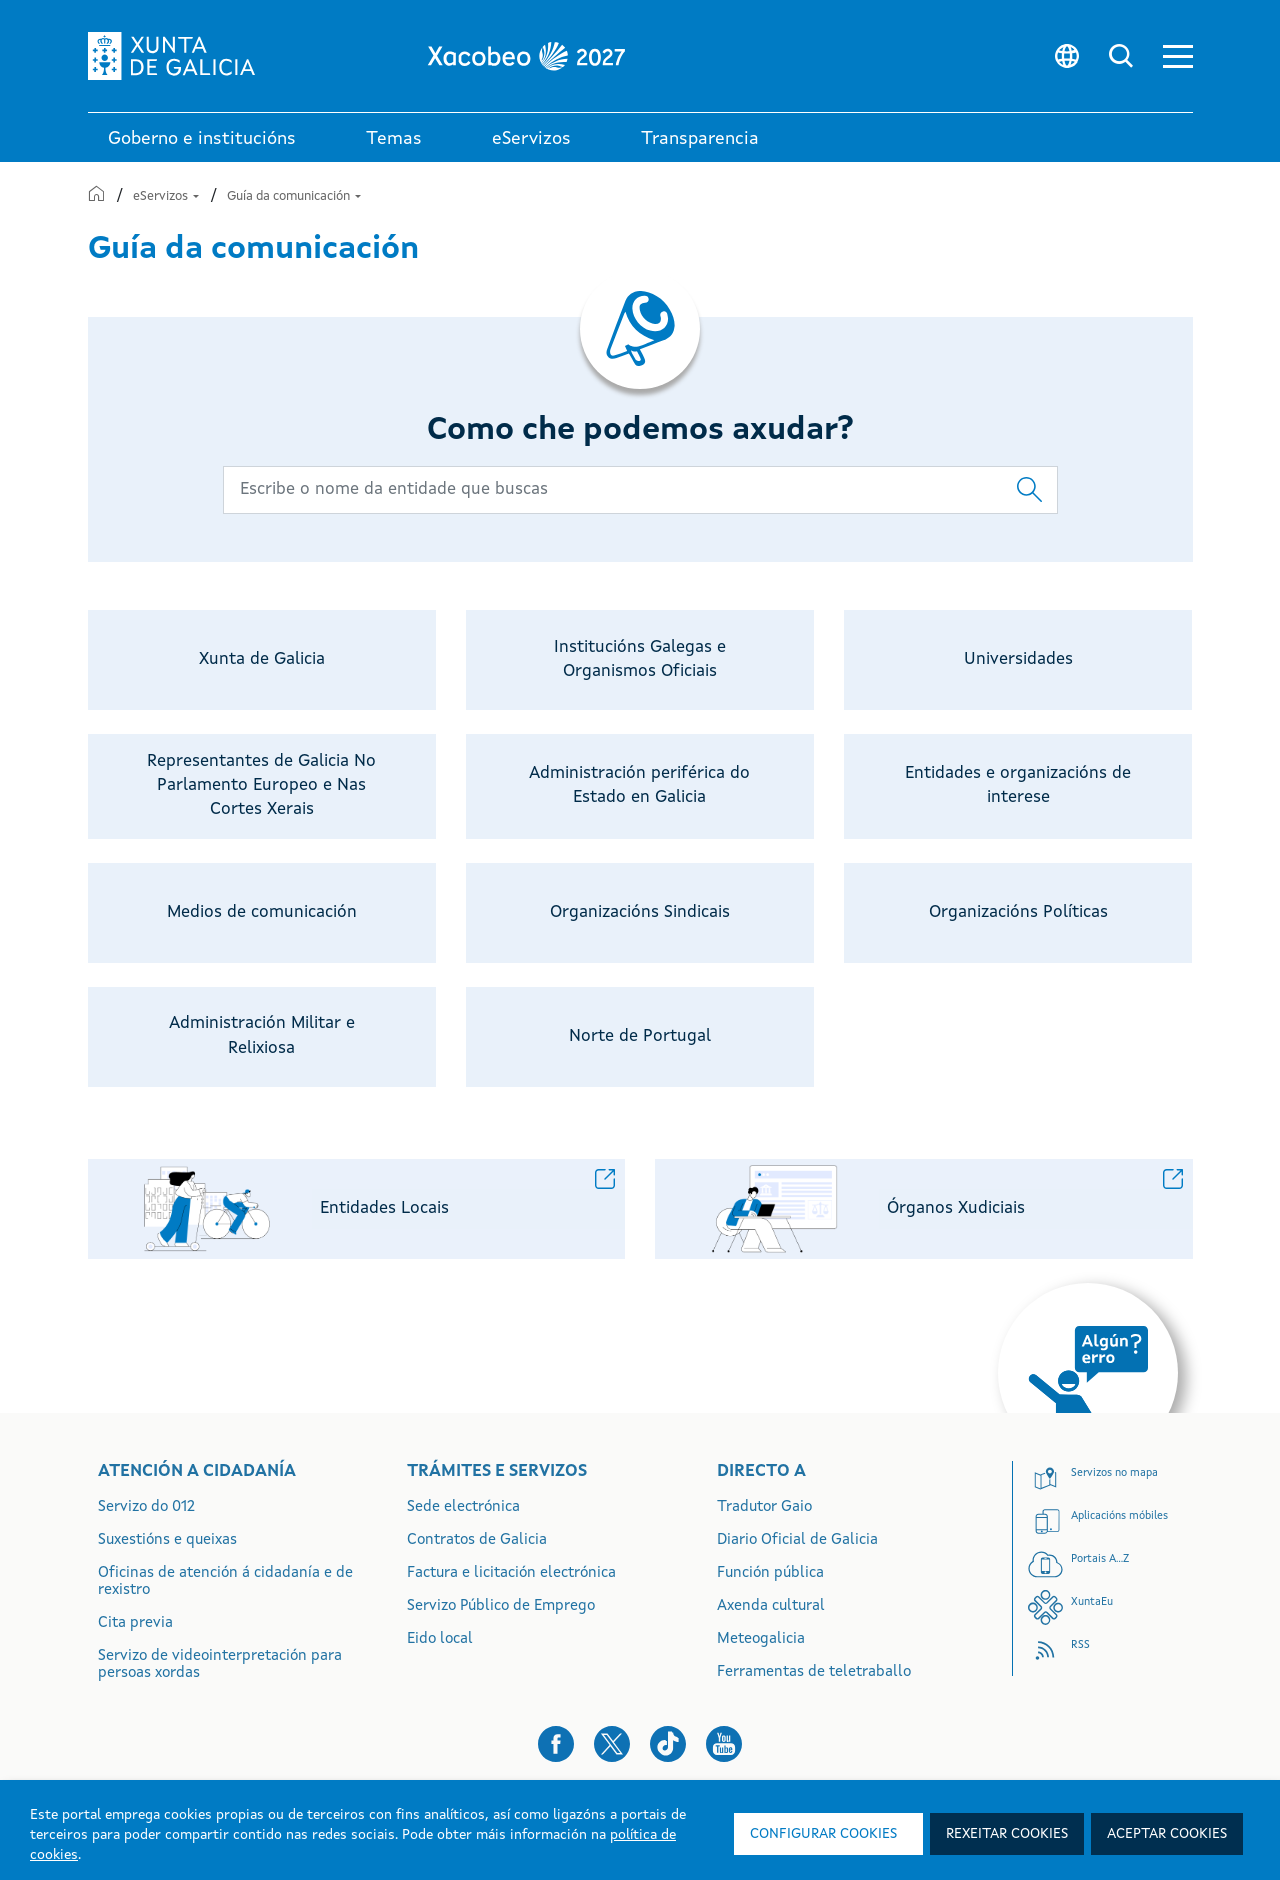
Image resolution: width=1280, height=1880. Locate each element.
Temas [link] (394, 139)
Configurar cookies (823, 1834)
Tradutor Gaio (764, 1507)
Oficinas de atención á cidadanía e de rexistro (225, 1582)
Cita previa (135, 1623)
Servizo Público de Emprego (501, 1606)
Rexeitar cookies (1007, 1834)
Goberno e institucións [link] (202, 139)
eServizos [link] (531, 139)
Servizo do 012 (146, 1507)
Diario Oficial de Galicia (797, 1540)
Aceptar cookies (1167, 1834)
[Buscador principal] (640, 490)
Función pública (770, 1573)
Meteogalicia (761, 1639)
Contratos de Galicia (477, 1540)
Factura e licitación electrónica (511, 1573)
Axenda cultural (771, 1606)
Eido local (440, 1639)
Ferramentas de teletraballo (814, 1672)
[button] (1178, 56)
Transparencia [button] (700, 139)
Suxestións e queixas (167, 1540)
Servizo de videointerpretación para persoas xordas (220, 1665)
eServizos (167, 196)
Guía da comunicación (294, 196)
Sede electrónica (463, 1507)
